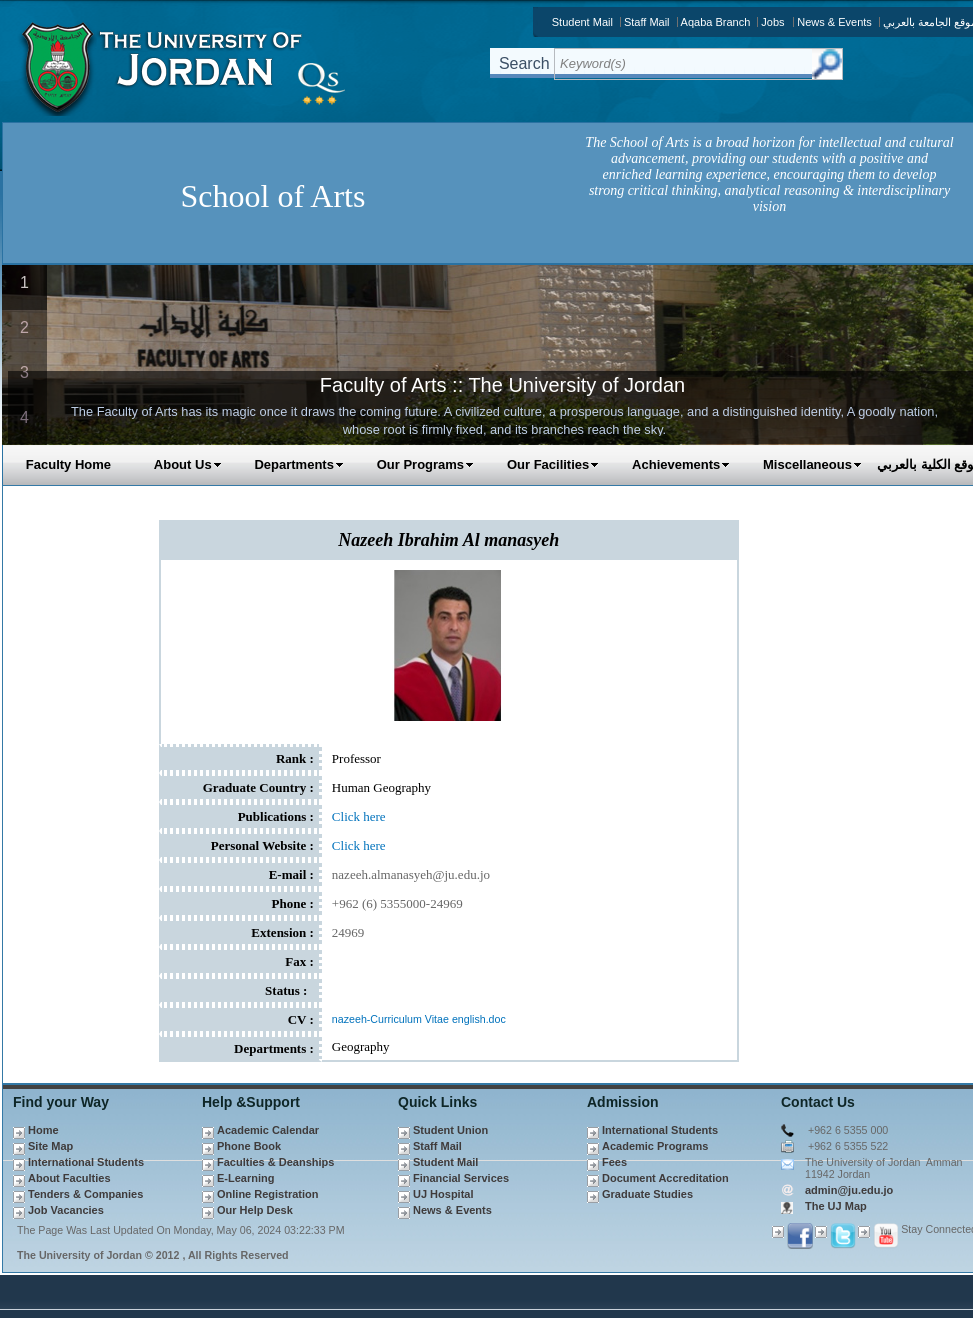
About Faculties (69, 1178)
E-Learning (245, 1178)
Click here (359, 816)
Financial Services (461, 1178)
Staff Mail (647, 22)
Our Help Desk (255, 1210)
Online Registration (267, 1194)
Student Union (450, 1130)
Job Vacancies (66, 1210)
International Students (86, 1162)
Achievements (681, 464)
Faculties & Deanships (275, 1162)
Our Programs (425, 464)
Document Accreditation (665, 1178)
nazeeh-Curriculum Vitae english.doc (419, 1019)
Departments (298, 464)
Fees (614, 1162)
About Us (188, 464)
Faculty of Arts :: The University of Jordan (502, 385)
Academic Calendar (268, 1130)
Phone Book (249, 1146)
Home (43, 1130)
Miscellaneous (812, 464)
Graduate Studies (647, 1194)
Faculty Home (68, 464)
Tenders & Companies (85, 1194)
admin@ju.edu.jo (849, 1190)
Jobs (772, 22)
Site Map (50, 1146)
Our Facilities (553, 464)
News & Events (834, 22)
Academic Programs (655, 1146)
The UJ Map (836, 1206)
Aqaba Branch (716, 22)
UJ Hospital (443, 1194)
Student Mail (582, 22)
